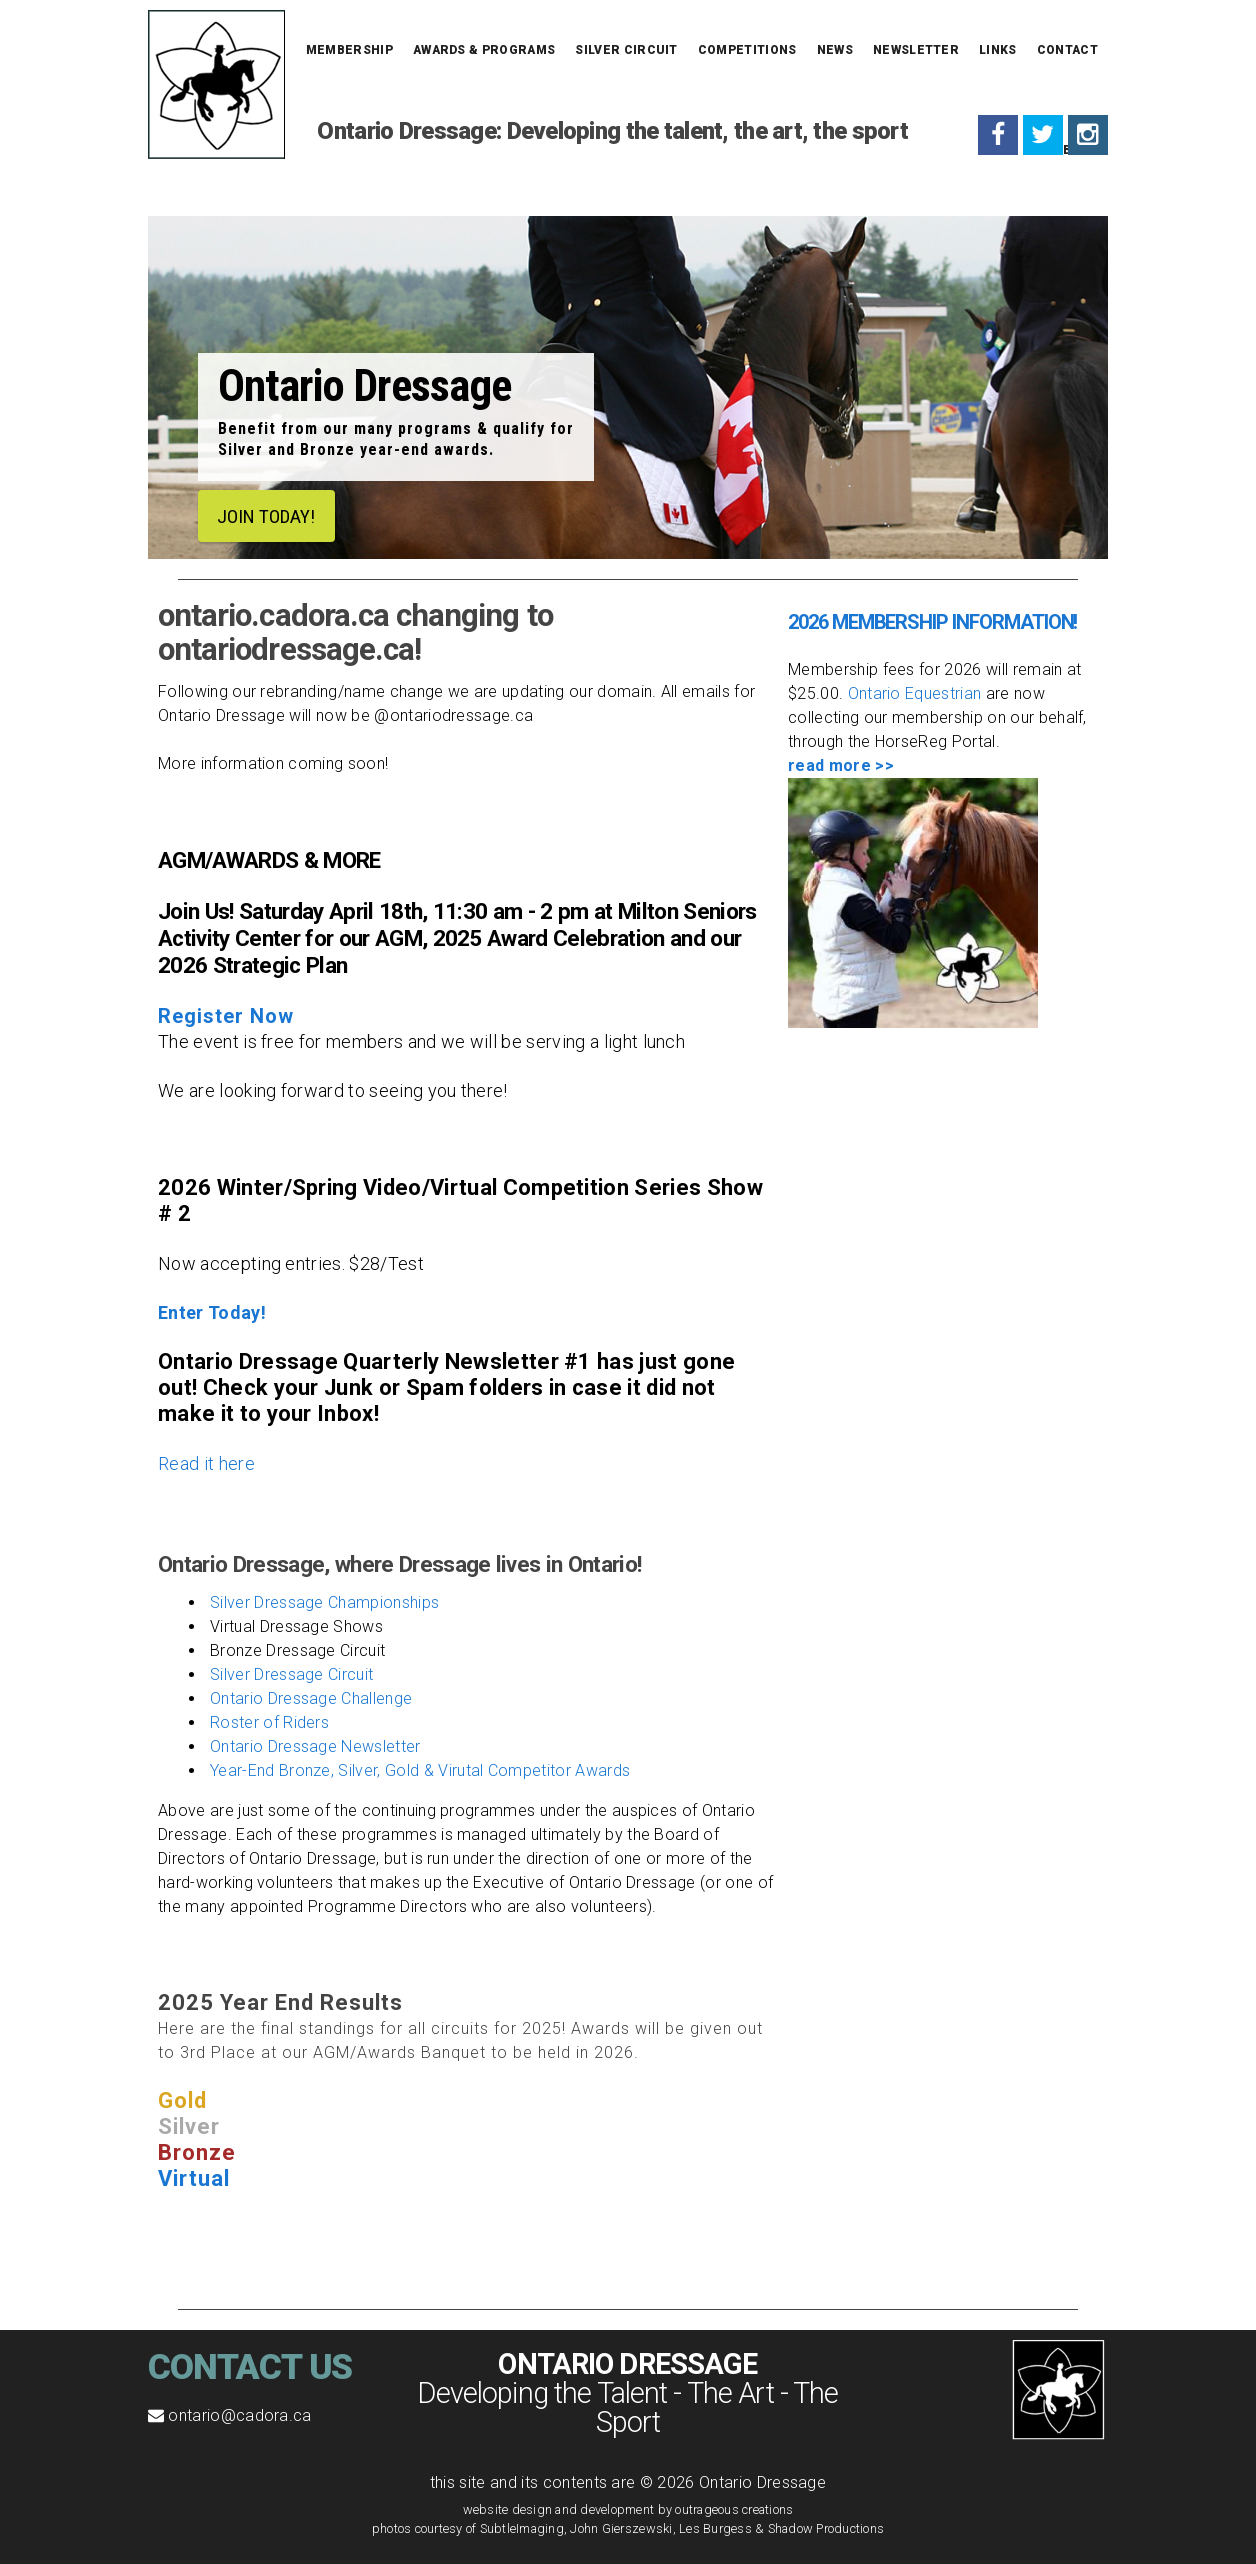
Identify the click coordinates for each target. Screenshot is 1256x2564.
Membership (349, 50)
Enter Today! (212, 1312)
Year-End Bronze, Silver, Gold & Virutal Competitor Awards (420, 1770)
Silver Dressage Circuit (291, 1674)
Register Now (226, 1016)
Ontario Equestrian (915, 693)
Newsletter (916, 50)
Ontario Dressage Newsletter (315, 1746)
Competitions (747, 50)
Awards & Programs (484, 50)
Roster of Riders (269, 1722)
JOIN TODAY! (270, 516)
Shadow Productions (826, 2528)
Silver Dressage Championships (324, 1602)
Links (998, 50)
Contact (1067, 50)
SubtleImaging (522, 2528)
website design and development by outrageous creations (628, 2509)
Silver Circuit (626, 50)
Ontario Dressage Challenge (311, 1698)
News (835, 50)
